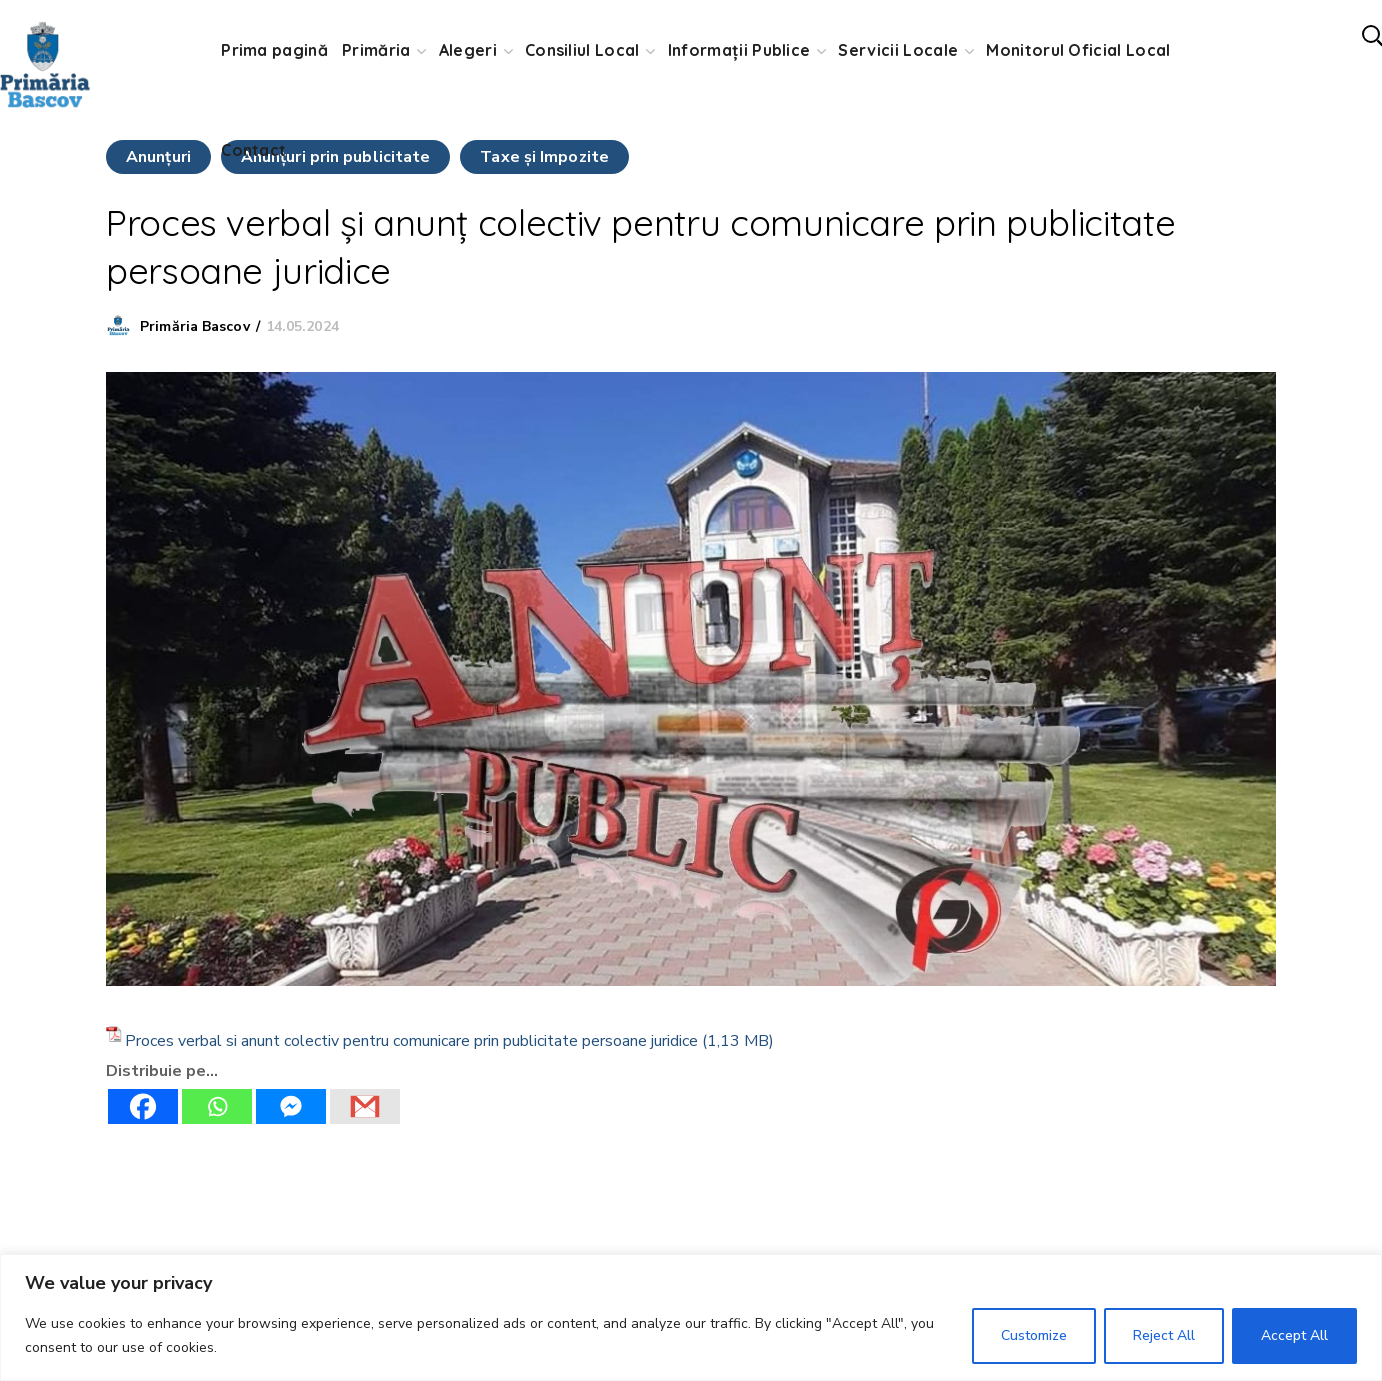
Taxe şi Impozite (544, 157)
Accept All (1294, 1335)
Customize (1034, 1335)
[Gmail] (365, 1106)
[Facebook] (143, 1106)
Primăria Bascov (195, 326)
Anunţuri (158, 157)
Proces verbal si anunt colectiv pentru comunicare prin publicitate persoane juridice (411, 1041)
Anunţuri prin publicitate (336, 157)
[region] (691, 1317)
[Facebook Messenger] (291, 1106)
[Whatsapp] (217, 1106)
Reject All (1164, 1335)
